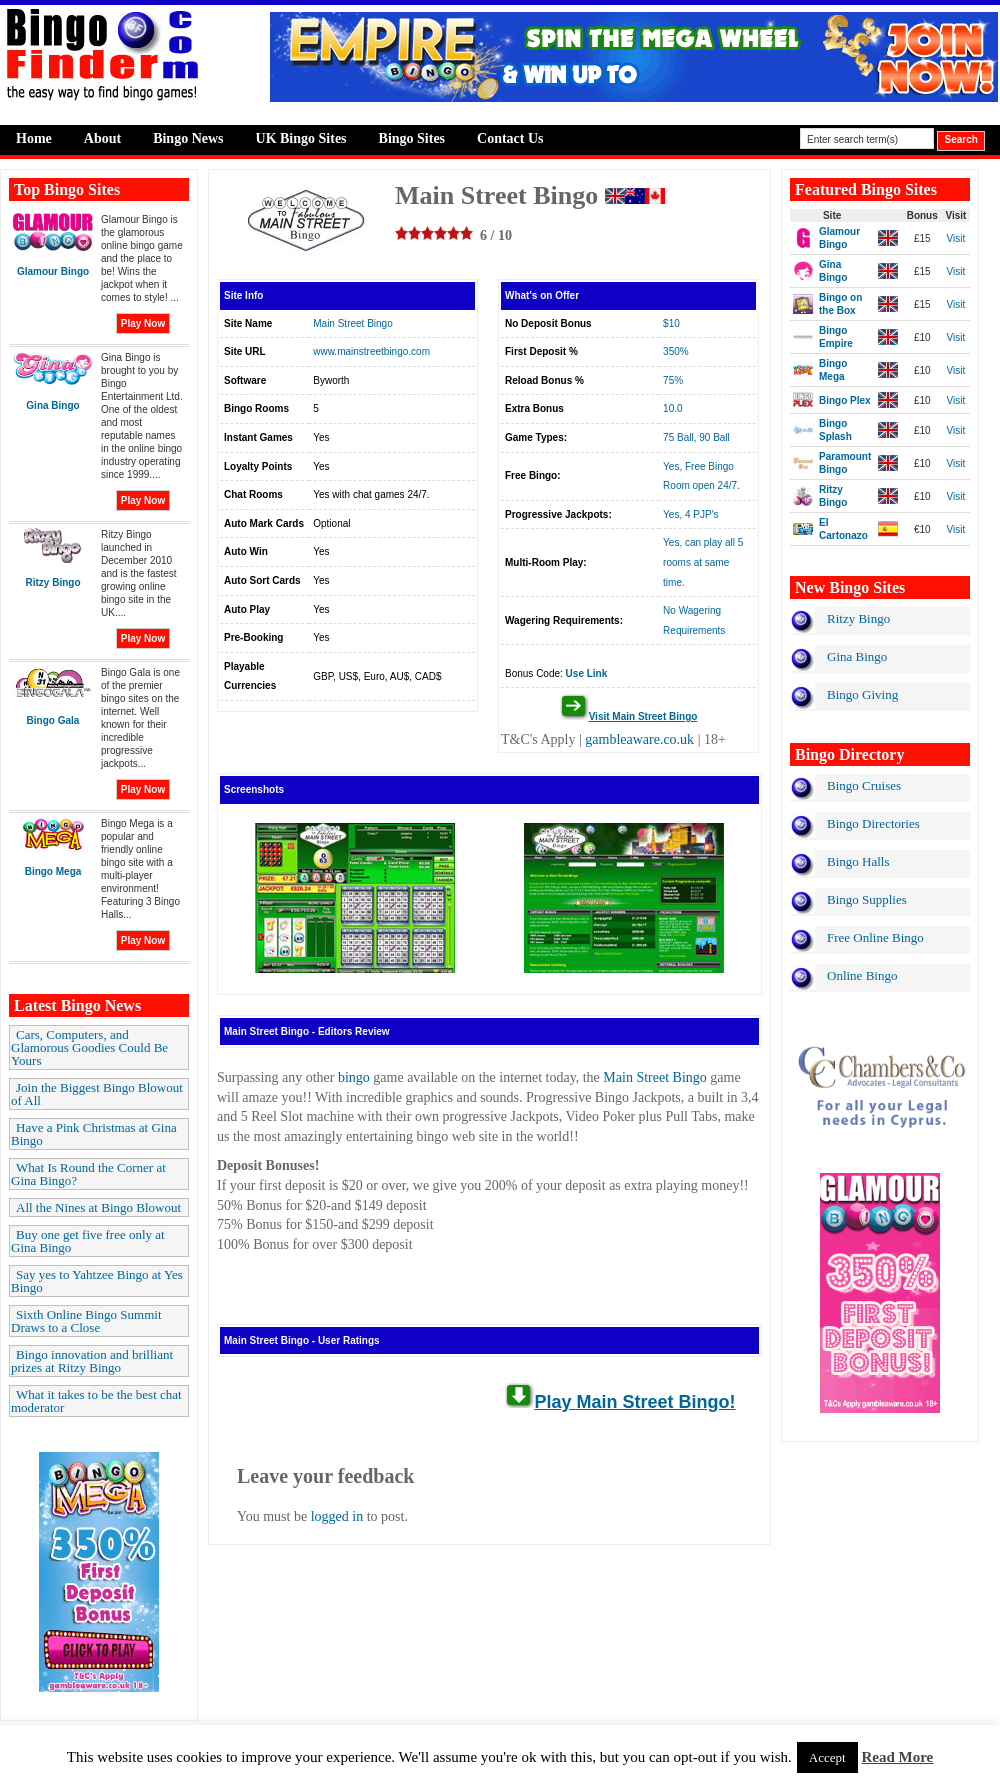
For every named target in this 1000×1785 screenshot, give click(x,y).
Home (34, 138)
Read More (897, 1757)
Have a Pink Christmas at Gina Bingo (94, 1134)
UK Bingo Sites (301, 138)
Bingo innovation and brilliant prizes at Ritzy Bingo (92, 1361)
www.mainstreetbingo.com (371, 351)
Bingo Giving (862, 694)
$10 (671, 323)
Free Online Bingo (875, 937)
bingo (354, 1077)
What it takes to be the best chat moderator (96, 1401)
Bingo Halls (858, 861)
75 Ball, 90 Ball (696, 437)
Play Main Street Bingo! (634, 1402)
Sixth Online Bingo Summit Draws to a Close (86, 1321)
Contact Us (510, 138)
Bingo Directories (873, 823)
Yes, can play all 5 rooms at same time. (703, 562)
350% (676, 351)
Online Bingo (862, 975)
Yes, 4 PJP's (690, 514)
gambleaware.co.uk (639, 739)
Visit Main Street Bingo (643, 716)
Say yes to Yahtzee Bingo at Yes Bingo (97, 1281)
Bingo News (188, 138)
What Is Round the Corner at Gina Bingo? (88, 1174)
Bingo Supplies (867, 899)
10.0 (672, 408)
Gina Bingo (857, 656)
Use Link (587, 673)
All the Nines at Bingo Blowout (98, 1207)
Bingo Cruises (864, 785)
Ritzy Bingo (858, 618)
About (102, 138)
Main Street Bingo (353, 323)
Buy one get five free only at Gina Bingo (88, 1241)
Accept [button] (827, 1757)
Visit (956, 238)
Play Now (143, 323)
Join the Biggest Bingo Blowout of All (97, 1094)
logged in (337, 1516)
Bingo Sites (412, 138)
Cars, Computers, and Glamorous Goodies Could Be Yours (89, 1047)
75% (673, 380)
